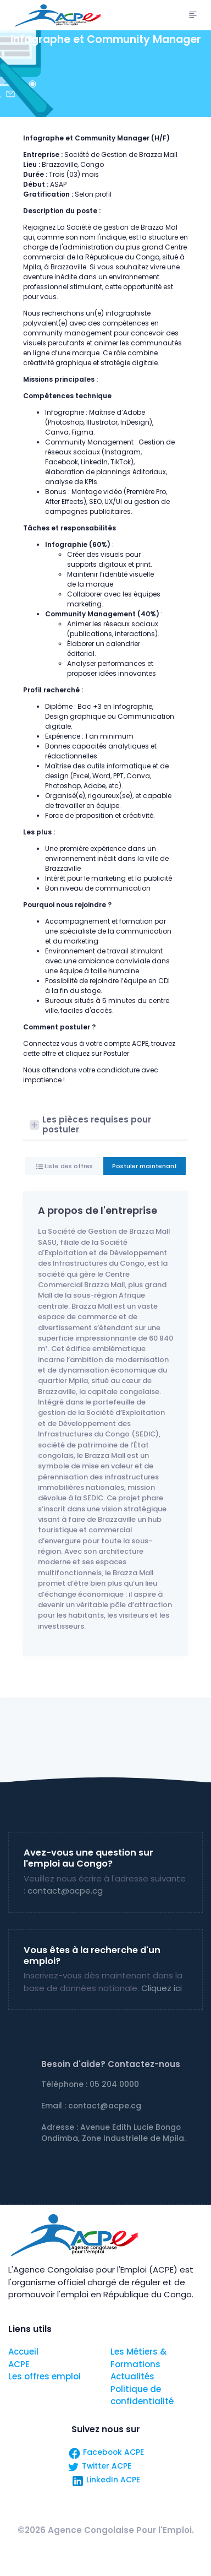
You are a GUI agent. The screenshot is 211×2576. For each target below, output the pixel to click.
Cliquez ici (161, 1988)
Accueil (23, 2351)
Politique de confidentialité (142, 2395)
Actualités (132, 2376)
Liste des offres (68, 1166)
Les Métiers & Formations (138, 2358)
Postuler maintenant (144, 1166)
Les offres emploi (44, 2376)
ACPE (19, 2364)
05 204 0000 (114, 2084)
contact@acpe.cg (65, 1890)
